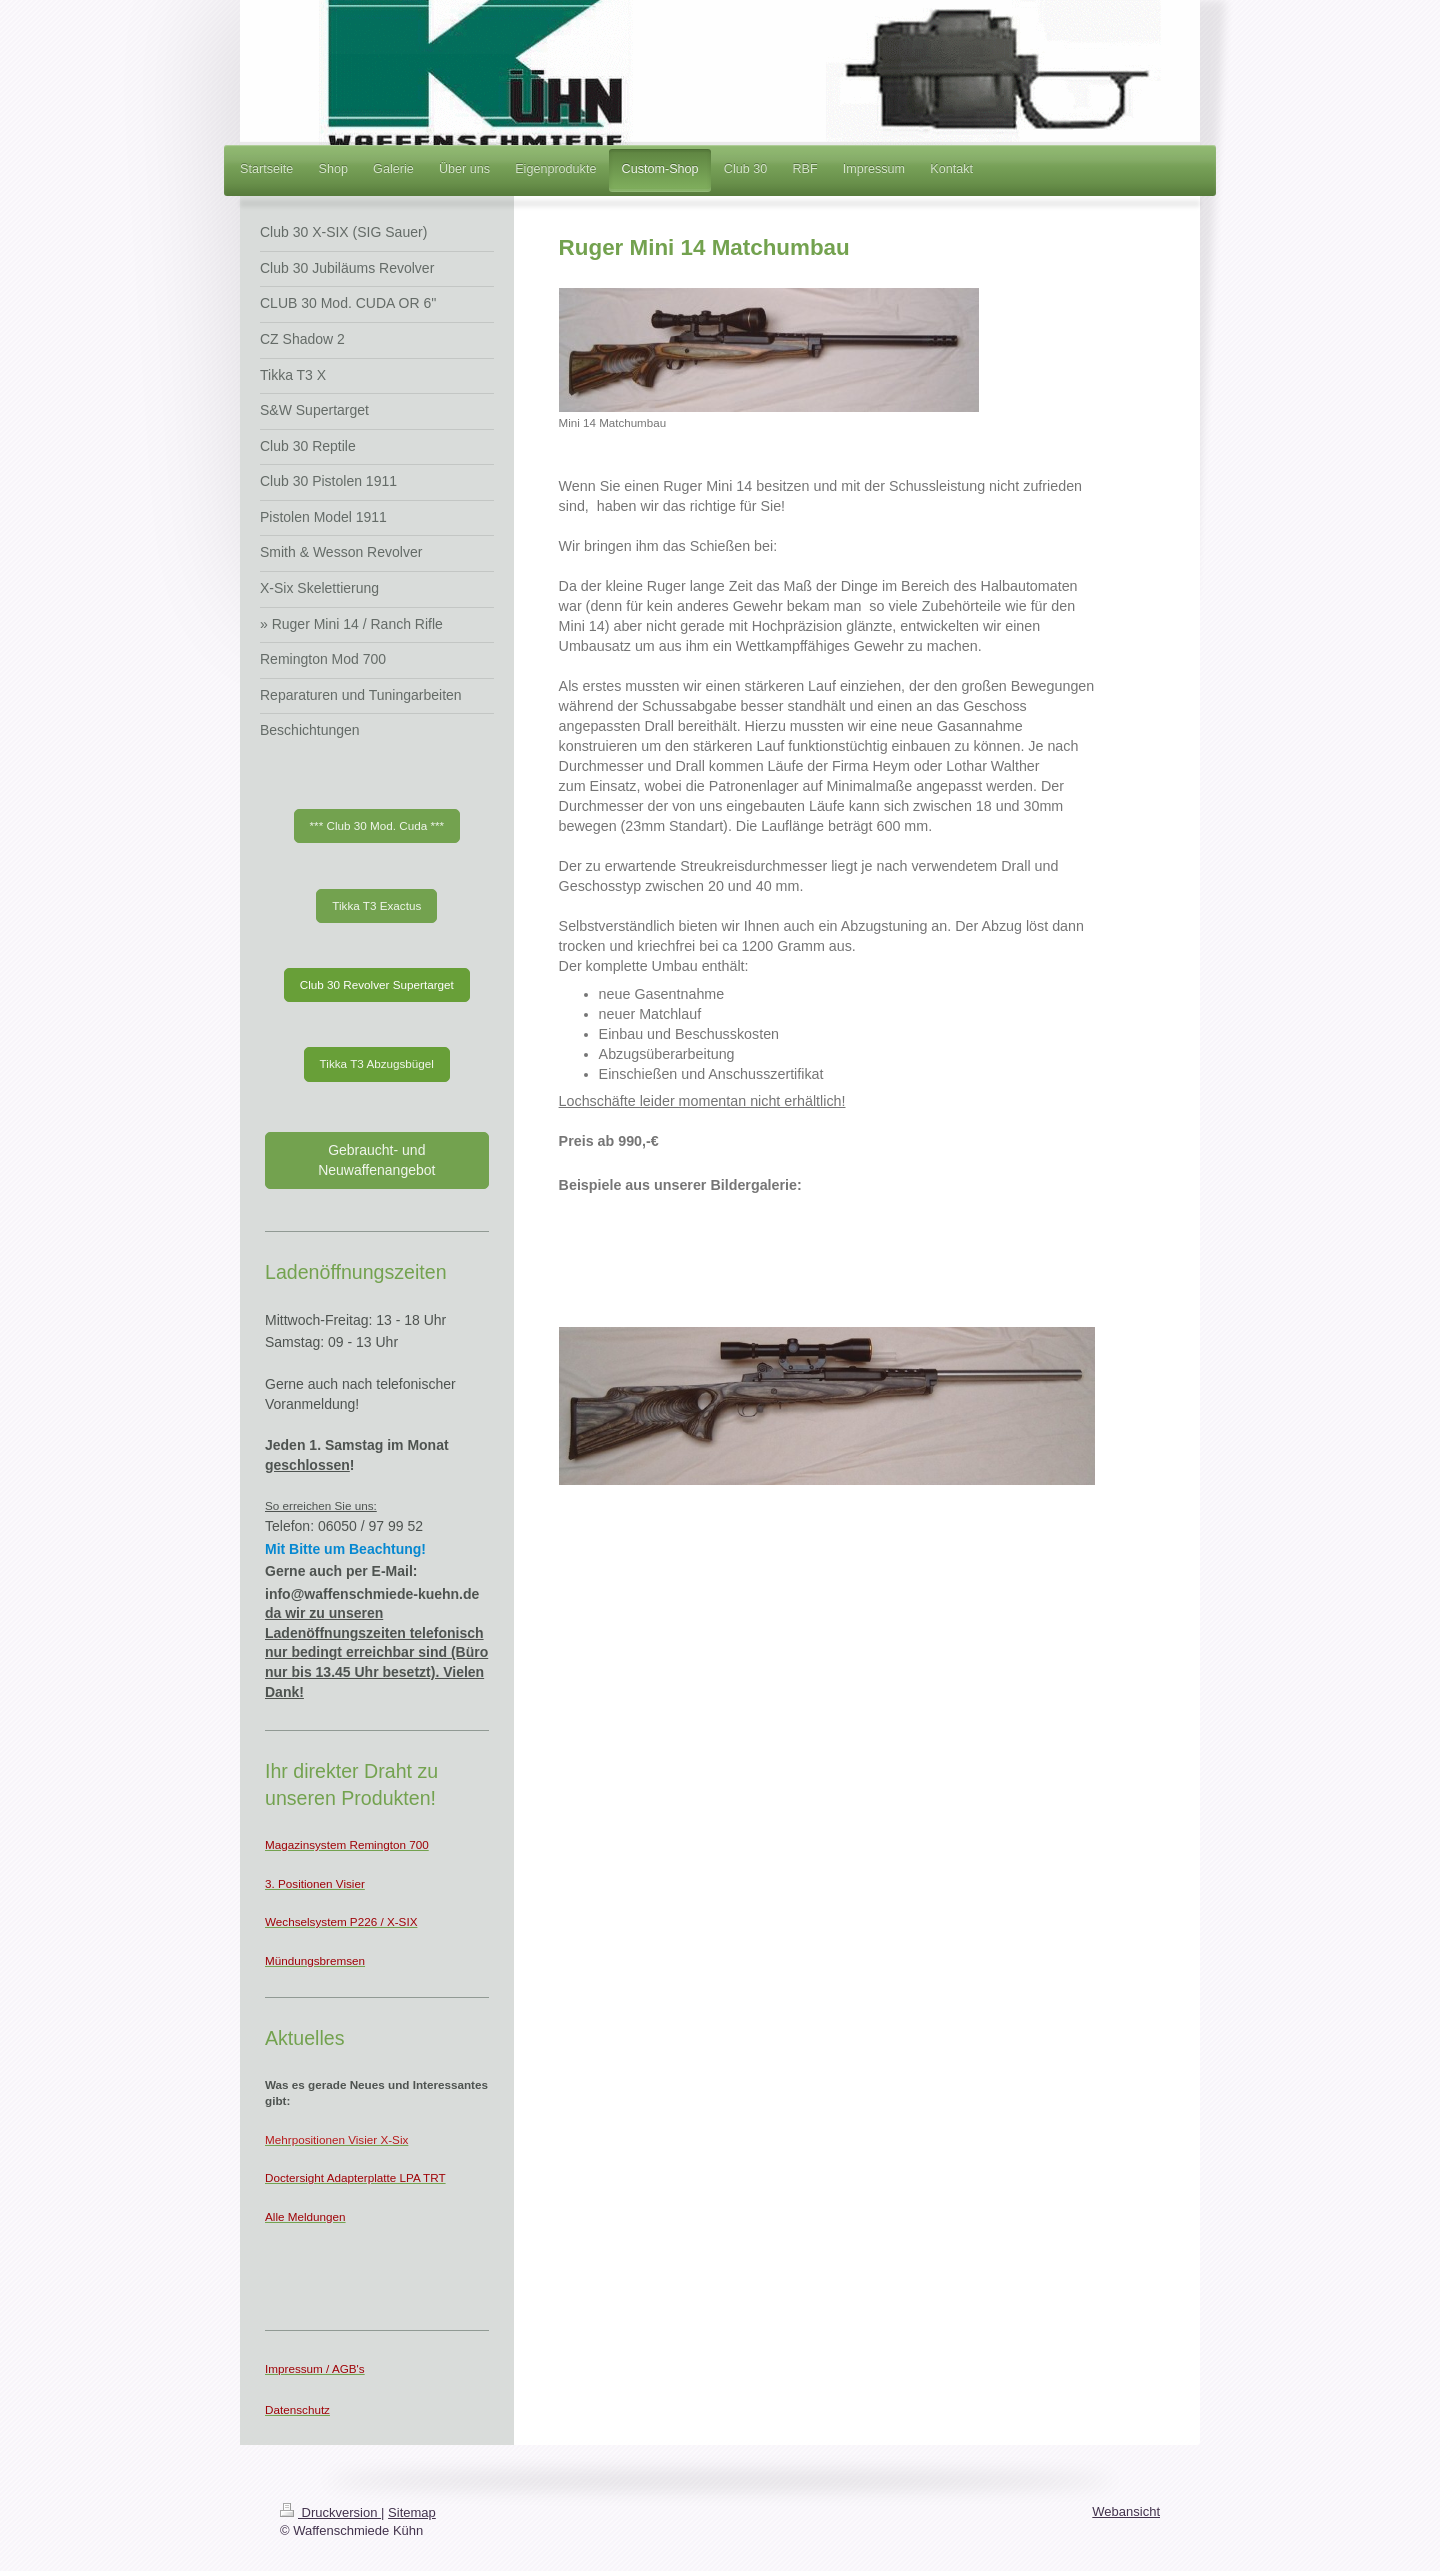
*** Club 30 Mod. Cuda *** (377, 825)
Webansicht (1126, 2511)
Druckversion (330, 2512)
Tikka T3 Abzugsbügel (377, 1063)
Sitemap (412, 2512)
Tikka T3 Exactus (376, 905)
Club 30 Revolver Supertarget (377, 984)
